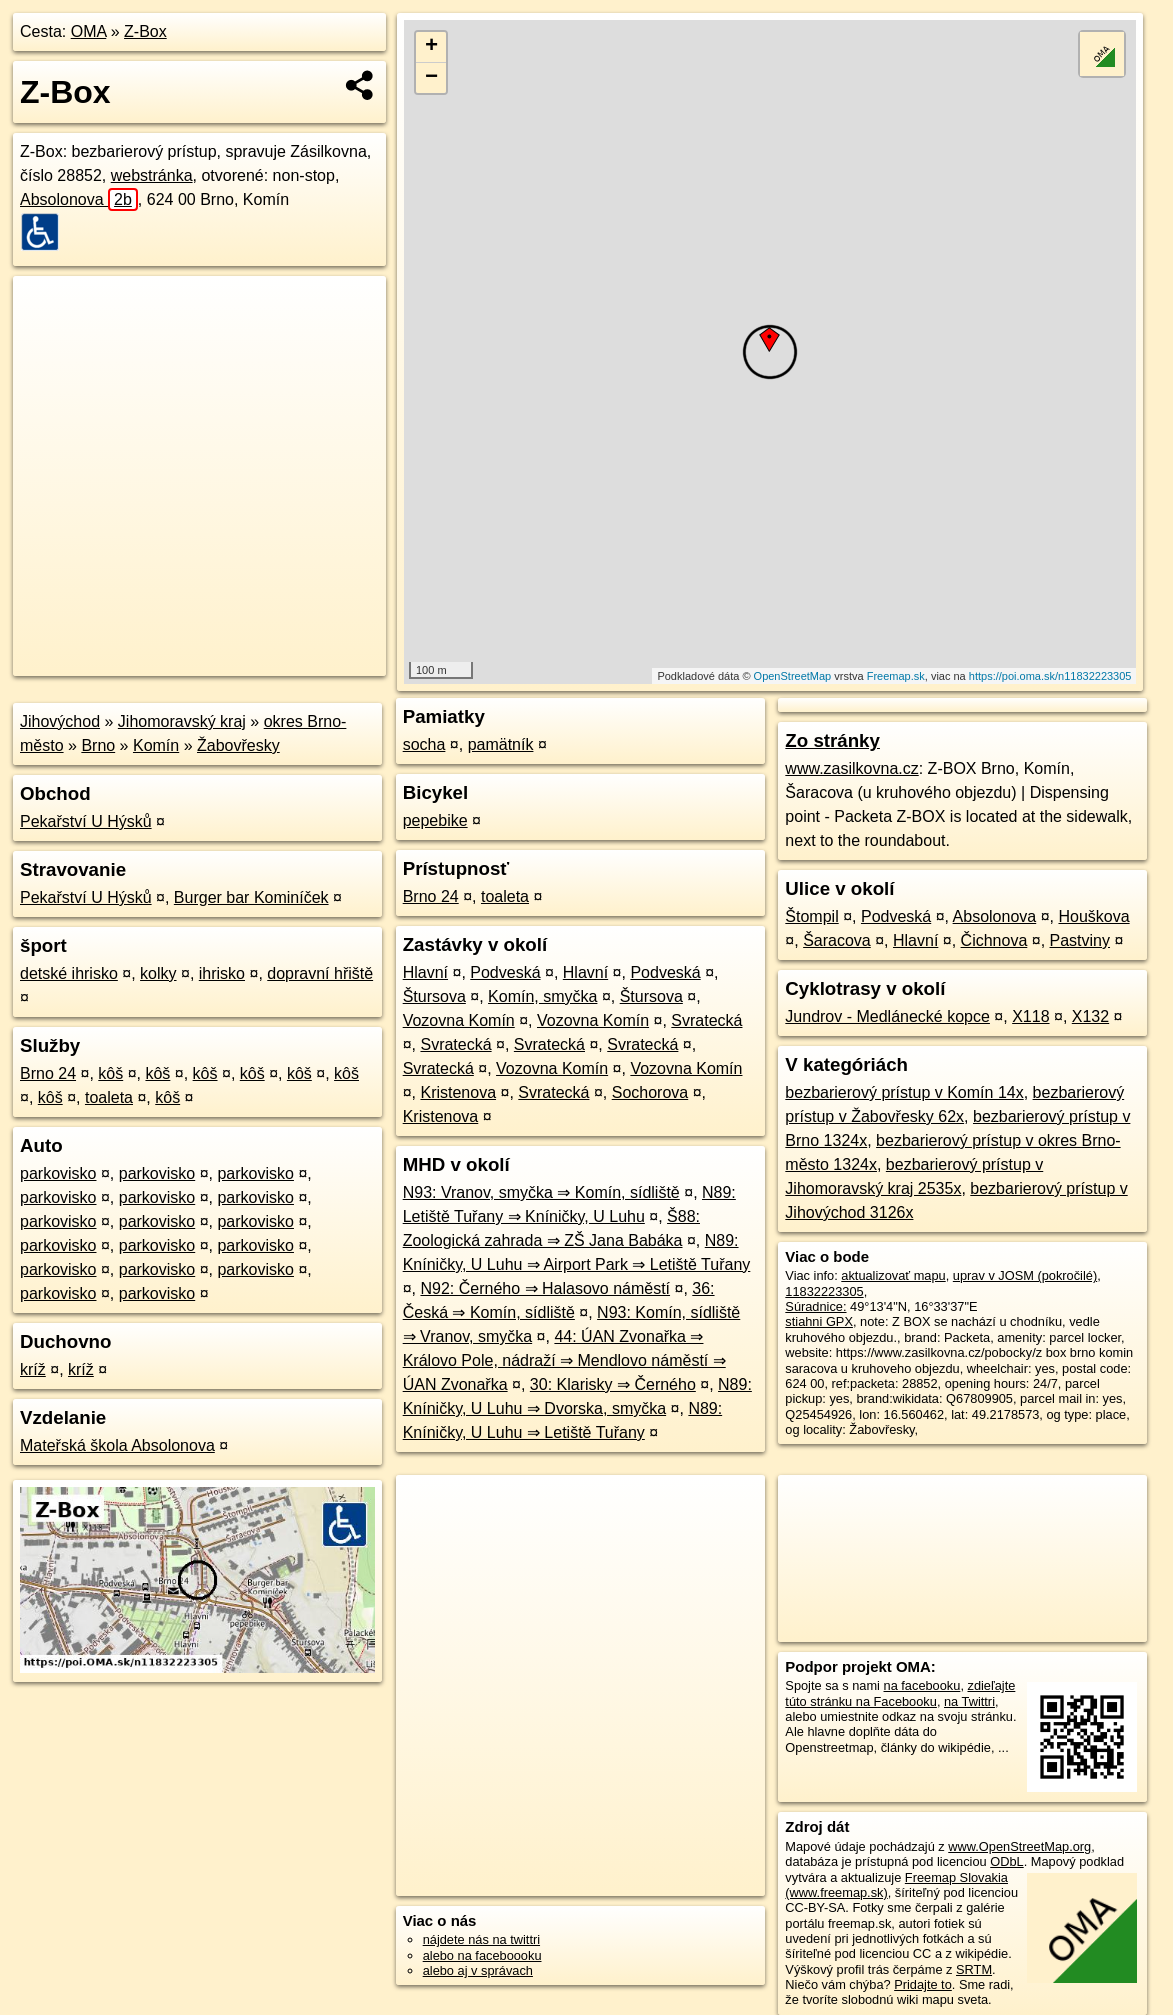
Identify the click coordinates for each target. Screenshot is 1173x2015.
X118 (1030, 1016)
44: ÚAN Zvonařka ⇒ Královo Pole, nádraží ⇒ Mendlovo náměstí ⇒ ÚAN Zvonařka (564, 1360)
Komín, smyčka (542, 996)
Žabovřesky (238, 745)
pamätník (501, 744)
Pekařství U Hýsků (86, 821)
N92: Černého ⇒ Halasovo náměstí (545, 1288)
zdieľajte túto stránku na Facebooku (900, 1693)
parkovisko (58, 1173)
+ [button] (431, 47)
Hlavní (425, 972)
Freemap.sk (896, 676)
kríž (33, 1369)
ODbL (1006, 1861)
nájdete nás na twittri (481, 1939)
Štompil (811, 916)
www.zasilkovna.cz (851, 768)
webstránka (152, 175)
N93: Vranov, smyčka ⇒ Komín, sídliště (541, 1192)
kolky (158, 973)
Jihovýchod (60, 721)
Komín (156, 745)
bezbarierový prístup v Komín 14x (904, 1092)
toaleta (109, 1097)
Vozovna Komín (459, 1020)
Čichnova (994, 940)
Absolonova (79, 199)
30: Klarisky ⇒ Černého (613, 1384)
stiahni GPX (819, 1321)
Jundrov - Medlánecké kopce (887, 1016)
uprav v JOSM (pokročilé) (1025, 1275)
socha (424, 744)
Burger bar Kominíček (251, 897)
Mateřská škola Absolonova (117, 1445)
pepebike (435, 820)
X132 (1090, 1016)
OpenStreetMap (793, 676)
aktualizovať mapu (893, 1275)
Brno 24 (48, 1073)
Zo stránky (832, 740)
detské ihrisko (69, 973)
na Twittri (969, 1701)
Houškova (1093, 916)
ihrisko (222, 973)
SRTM (974, 1969)
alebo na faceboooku (482, 1955)
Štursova (434, 996)
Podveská (505, 972)
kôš (110, 1073)
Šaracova (837, 940)
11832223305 (824, 1291)
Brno (98, 745)
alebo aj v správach (478, 1970)
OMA (89, 31)
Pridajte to (923, 1984)
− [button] (431, 78)
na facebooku (922, 1685)
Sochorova (650, 1092)
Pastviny (1080, 940)
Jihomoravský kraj (182, 721)
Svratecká (706, 1020)
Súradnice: (815, 1306)
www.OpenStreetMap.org (1019, 1846)
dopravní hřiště (320, 973)
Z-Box (145, 31)
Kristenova (458, 1092)
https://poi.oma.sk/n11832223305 (1050, 676)
